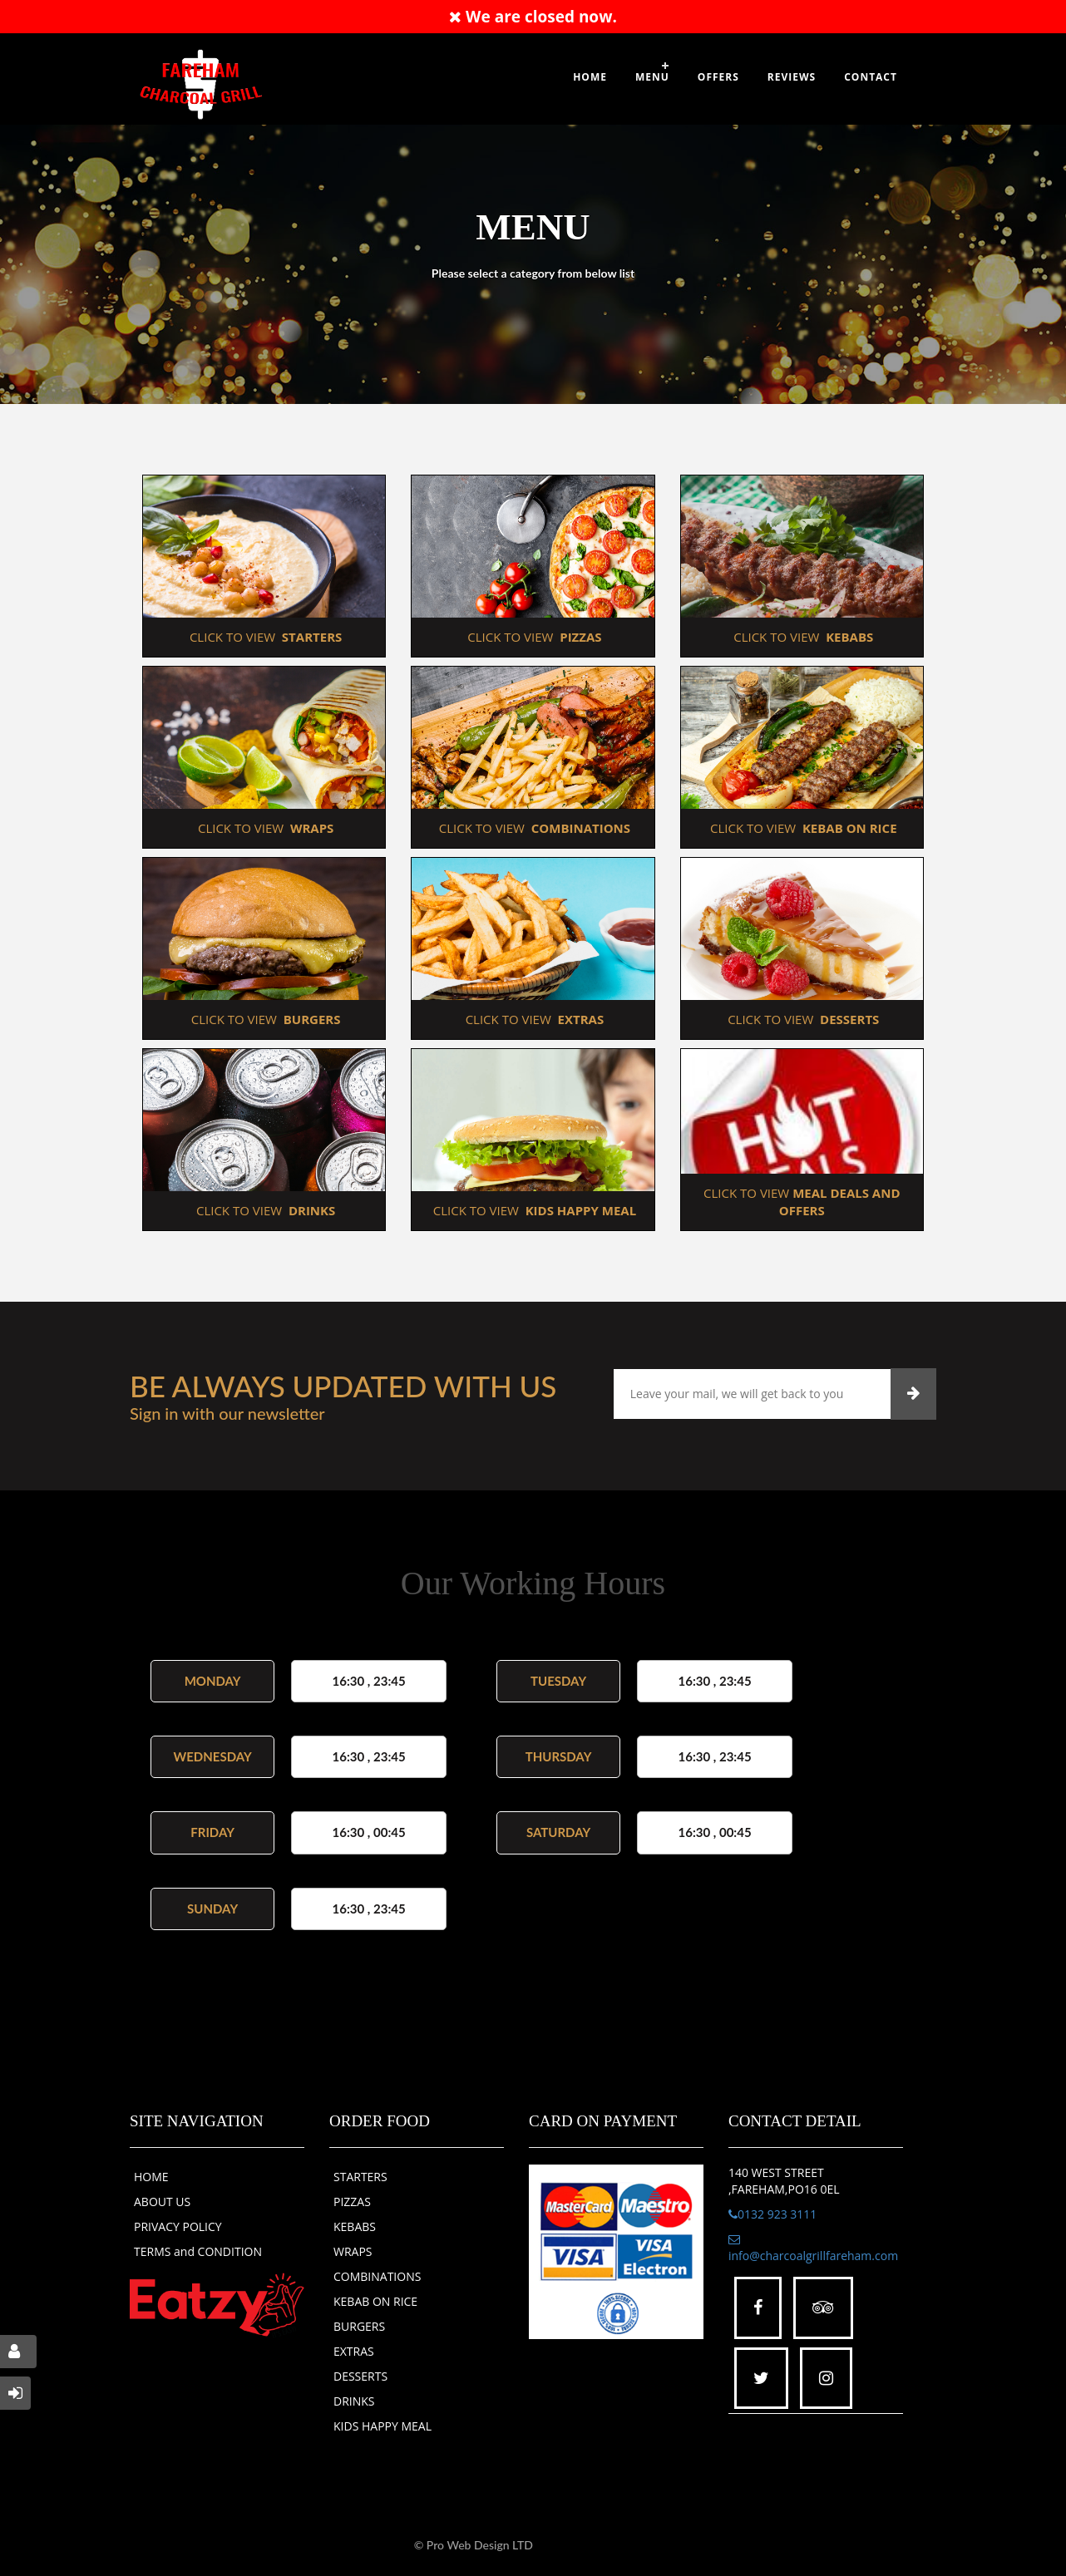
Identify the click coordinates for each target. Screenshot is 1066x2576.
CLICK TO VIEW (264, 636)
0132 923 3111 (772, 2214)
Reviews (791, 77)
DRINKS (354, 2401)
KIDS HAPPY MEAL (382, 2426)
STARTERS (360, 2176)
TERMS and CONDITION (198, 2251)
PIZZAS (352, 2201)
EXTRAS (353, 2351)
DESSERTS (360, 2376)
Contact (870, 77)
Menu (652, 77)
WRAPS (353, 2251)
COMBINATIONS (377, 2276)
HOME (151, 2176)
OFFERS (718, 77)
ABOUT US (162, 2201)
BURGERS (359, 2326)
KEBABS (354, 2226)
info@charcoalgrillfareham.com (813, 2248)
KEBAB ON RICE (375, 2301)
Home (590, 77)
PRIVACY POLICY (178, 2226)
